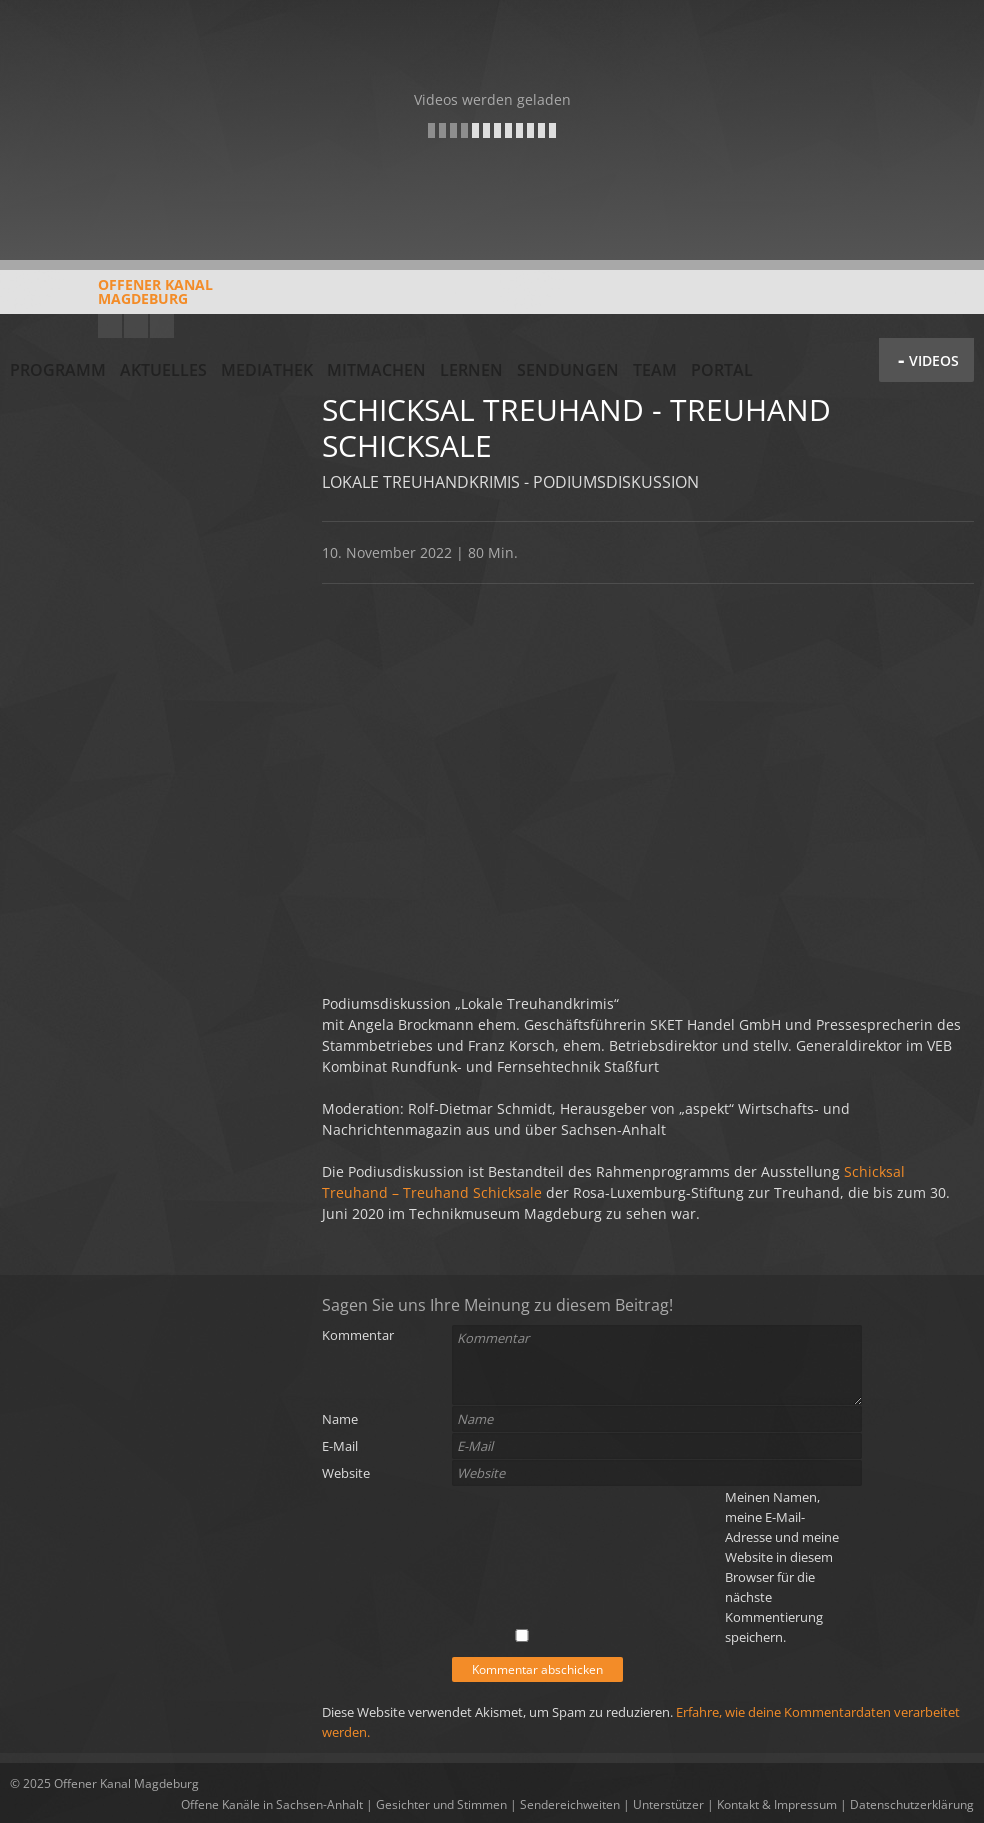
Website (346, 1473)
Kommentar (358, 1335)
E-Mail (340, 1446)
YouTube (110, 326)
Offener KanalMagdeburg (111, 299)
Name (340, 1419)
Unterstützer (668, 1804)
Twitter (162, 326)
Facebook (136, 326)
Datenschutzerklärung (912, 1804)
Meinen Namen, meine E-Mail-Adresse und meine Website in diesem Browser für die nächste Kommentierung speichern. (782, 1567)
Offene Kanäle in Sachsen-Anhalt (272, 1804)
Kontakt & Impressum (777, 1804)
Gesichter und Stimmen (441, 1804)
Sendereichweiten (570, 1804)
